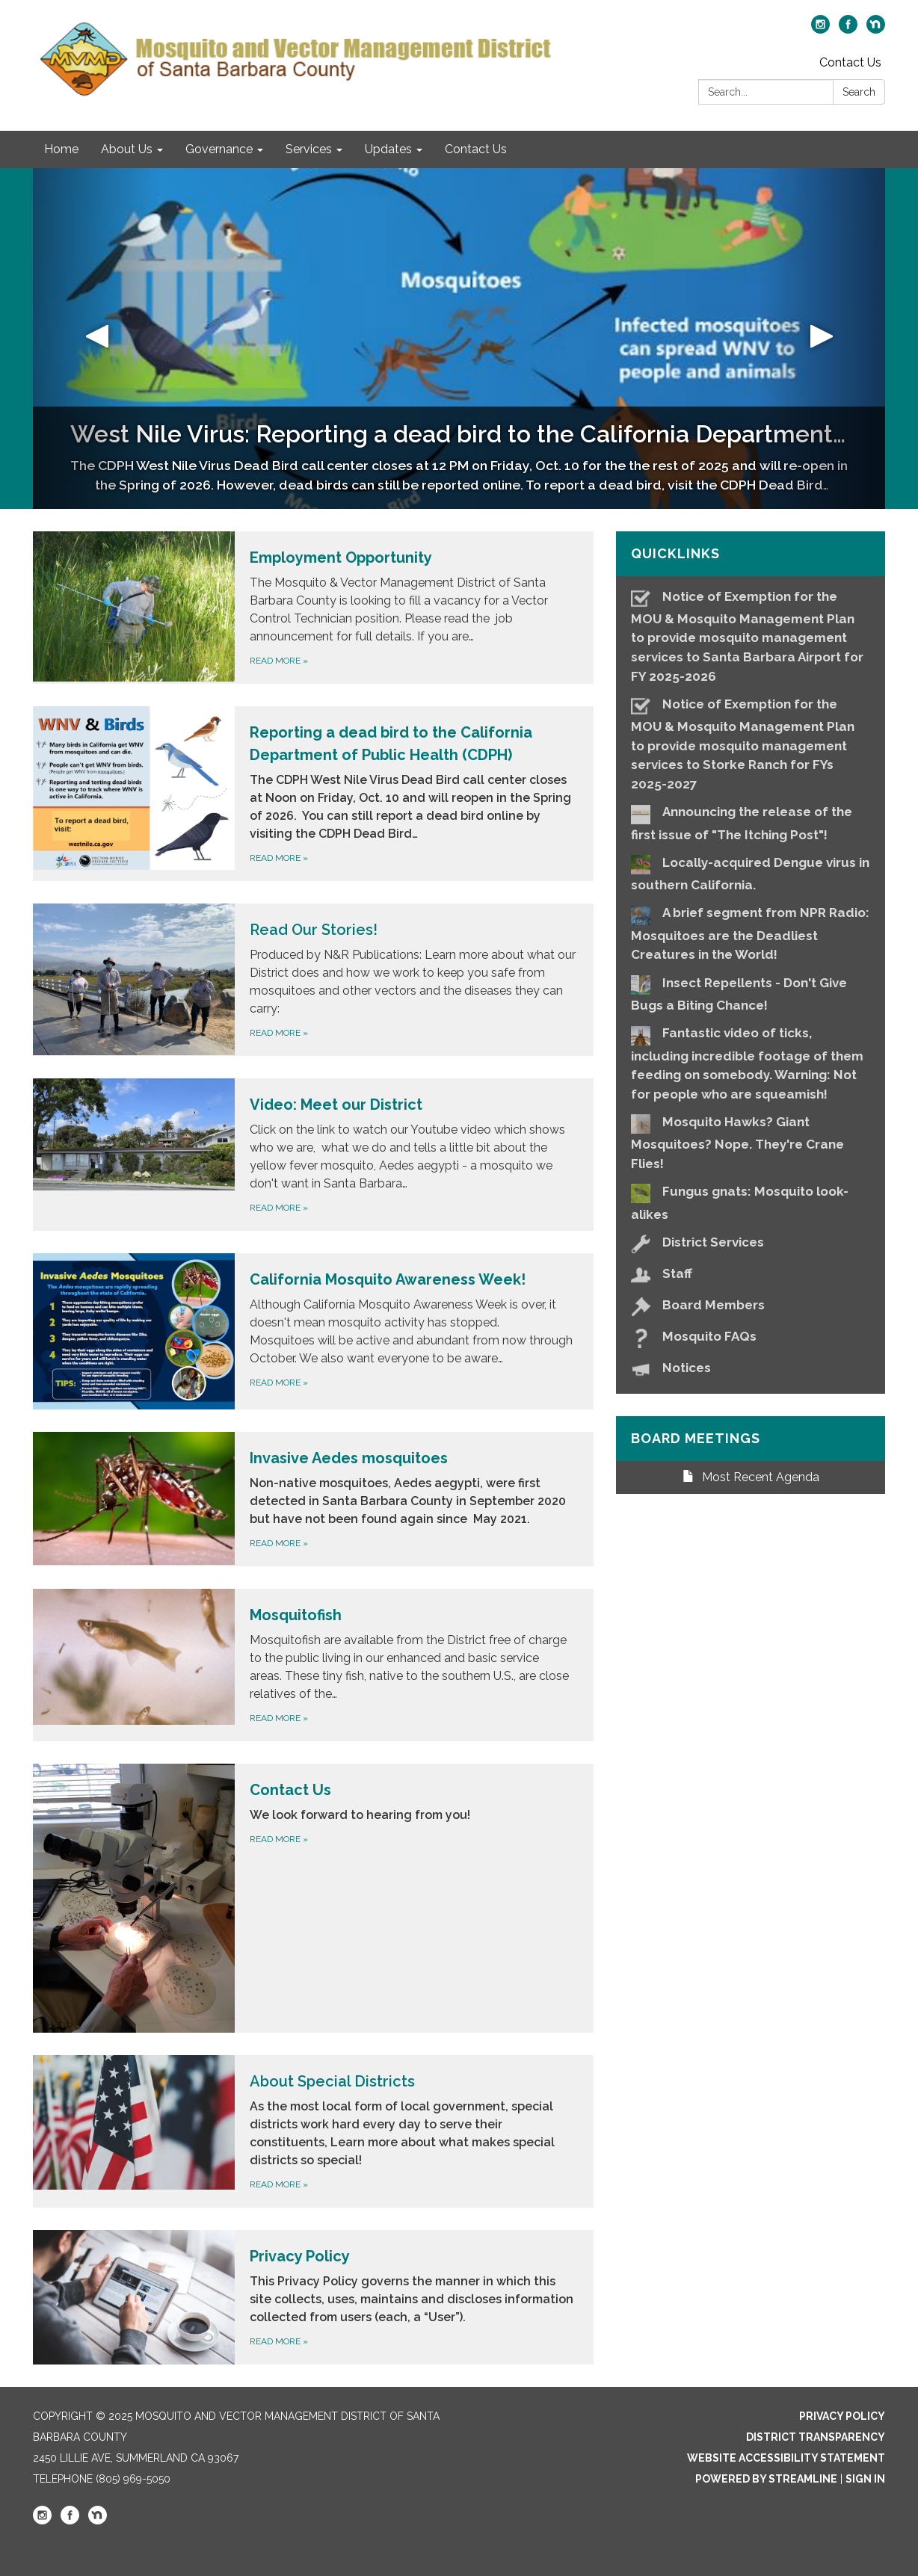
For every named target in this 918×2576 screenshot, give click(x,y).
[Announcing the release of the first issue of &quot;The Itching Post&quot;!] (750, 822)
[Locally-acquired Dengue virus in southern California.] (750, 872)
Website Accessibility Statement (786, 2458)
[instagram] (820, 29)
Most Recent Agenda (751, 1477)
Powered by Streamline (766, 2479)
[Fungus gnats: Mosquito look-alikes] (750, 1201)
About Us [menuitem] (127, 149)
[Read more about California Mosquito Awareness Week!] (313, 1331)
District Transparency (815, 2437)
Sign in (865, 2479)
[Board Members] (750, 1305)
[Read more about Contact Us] (313, 1898)
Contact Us (850, 62)
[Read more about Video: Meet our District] (313, 1154)
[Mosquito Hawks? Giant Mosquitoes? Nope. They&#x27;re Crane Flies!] (750, 1141)
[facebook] (848, 29)
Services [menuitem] (309, 149)
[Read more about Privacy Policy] (313, 2297)
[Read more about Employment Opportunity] (313, 607)
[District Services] (750, 1242)
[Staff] (750, 1274)
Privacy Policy (842, 2416)
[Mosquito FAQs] (750, 1336)
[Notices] (750, 1368)
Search (858, 92)
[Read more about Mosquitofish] (313, 1665)
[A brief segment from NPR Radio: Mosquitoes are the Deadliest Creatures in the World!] (750, 933)
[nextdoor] (875, 29)
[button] (97, 338)
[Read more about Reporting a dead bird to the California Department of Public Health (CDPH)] (313, 793)
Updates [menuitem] (388, 149)
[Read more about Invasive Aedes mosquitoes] (313, 1499)
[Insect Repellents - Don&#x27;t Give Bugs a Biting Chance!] (750, 993)
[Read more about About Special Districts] (313, 2131)
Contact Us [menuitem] (476, 149)
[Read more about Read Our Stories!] (313, 980)
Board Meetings (695, 1438)
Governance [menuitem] (219, 149)
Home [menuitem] (61, 149)
